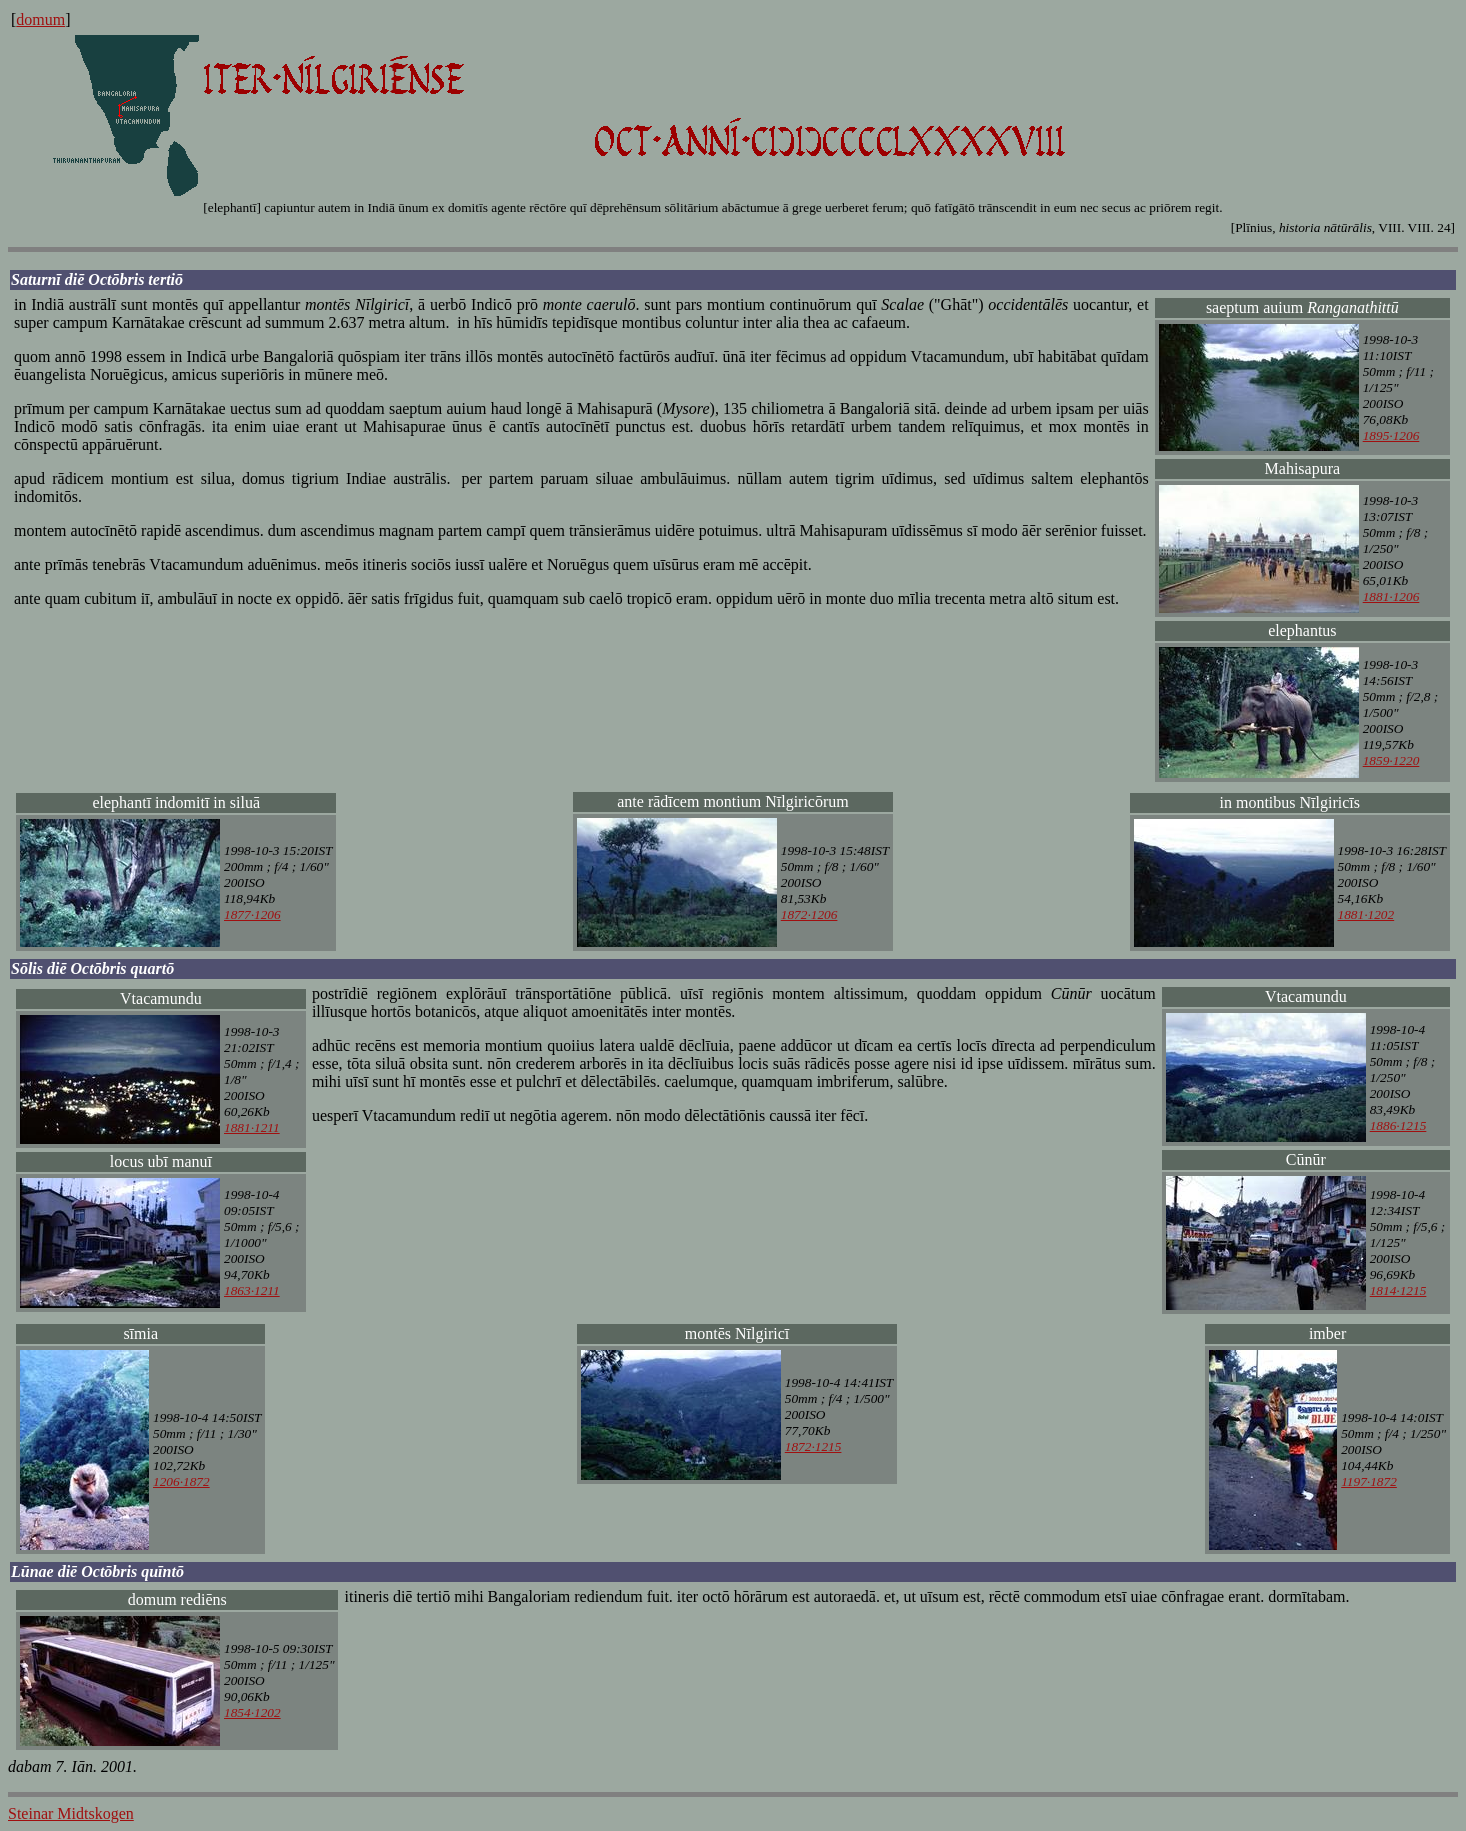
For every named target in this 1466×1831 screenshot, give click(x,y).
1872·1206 (809, 914)
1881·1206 (1391, 596)
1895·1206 (1391, 435)
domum (40, 19)
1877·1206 (252, 914)
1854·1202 (252, 1712)
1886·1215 (1398, 1125)
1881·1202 (1366, 914)
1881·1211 (252, 1127)
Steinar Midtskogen (71, 1813)
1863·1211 (252, 1290)
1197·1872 (1369, 1481)
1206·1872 (181, 1481)
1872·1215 (813, 1446)
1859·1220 (1391, 760)
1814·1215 (1398, 1290)
